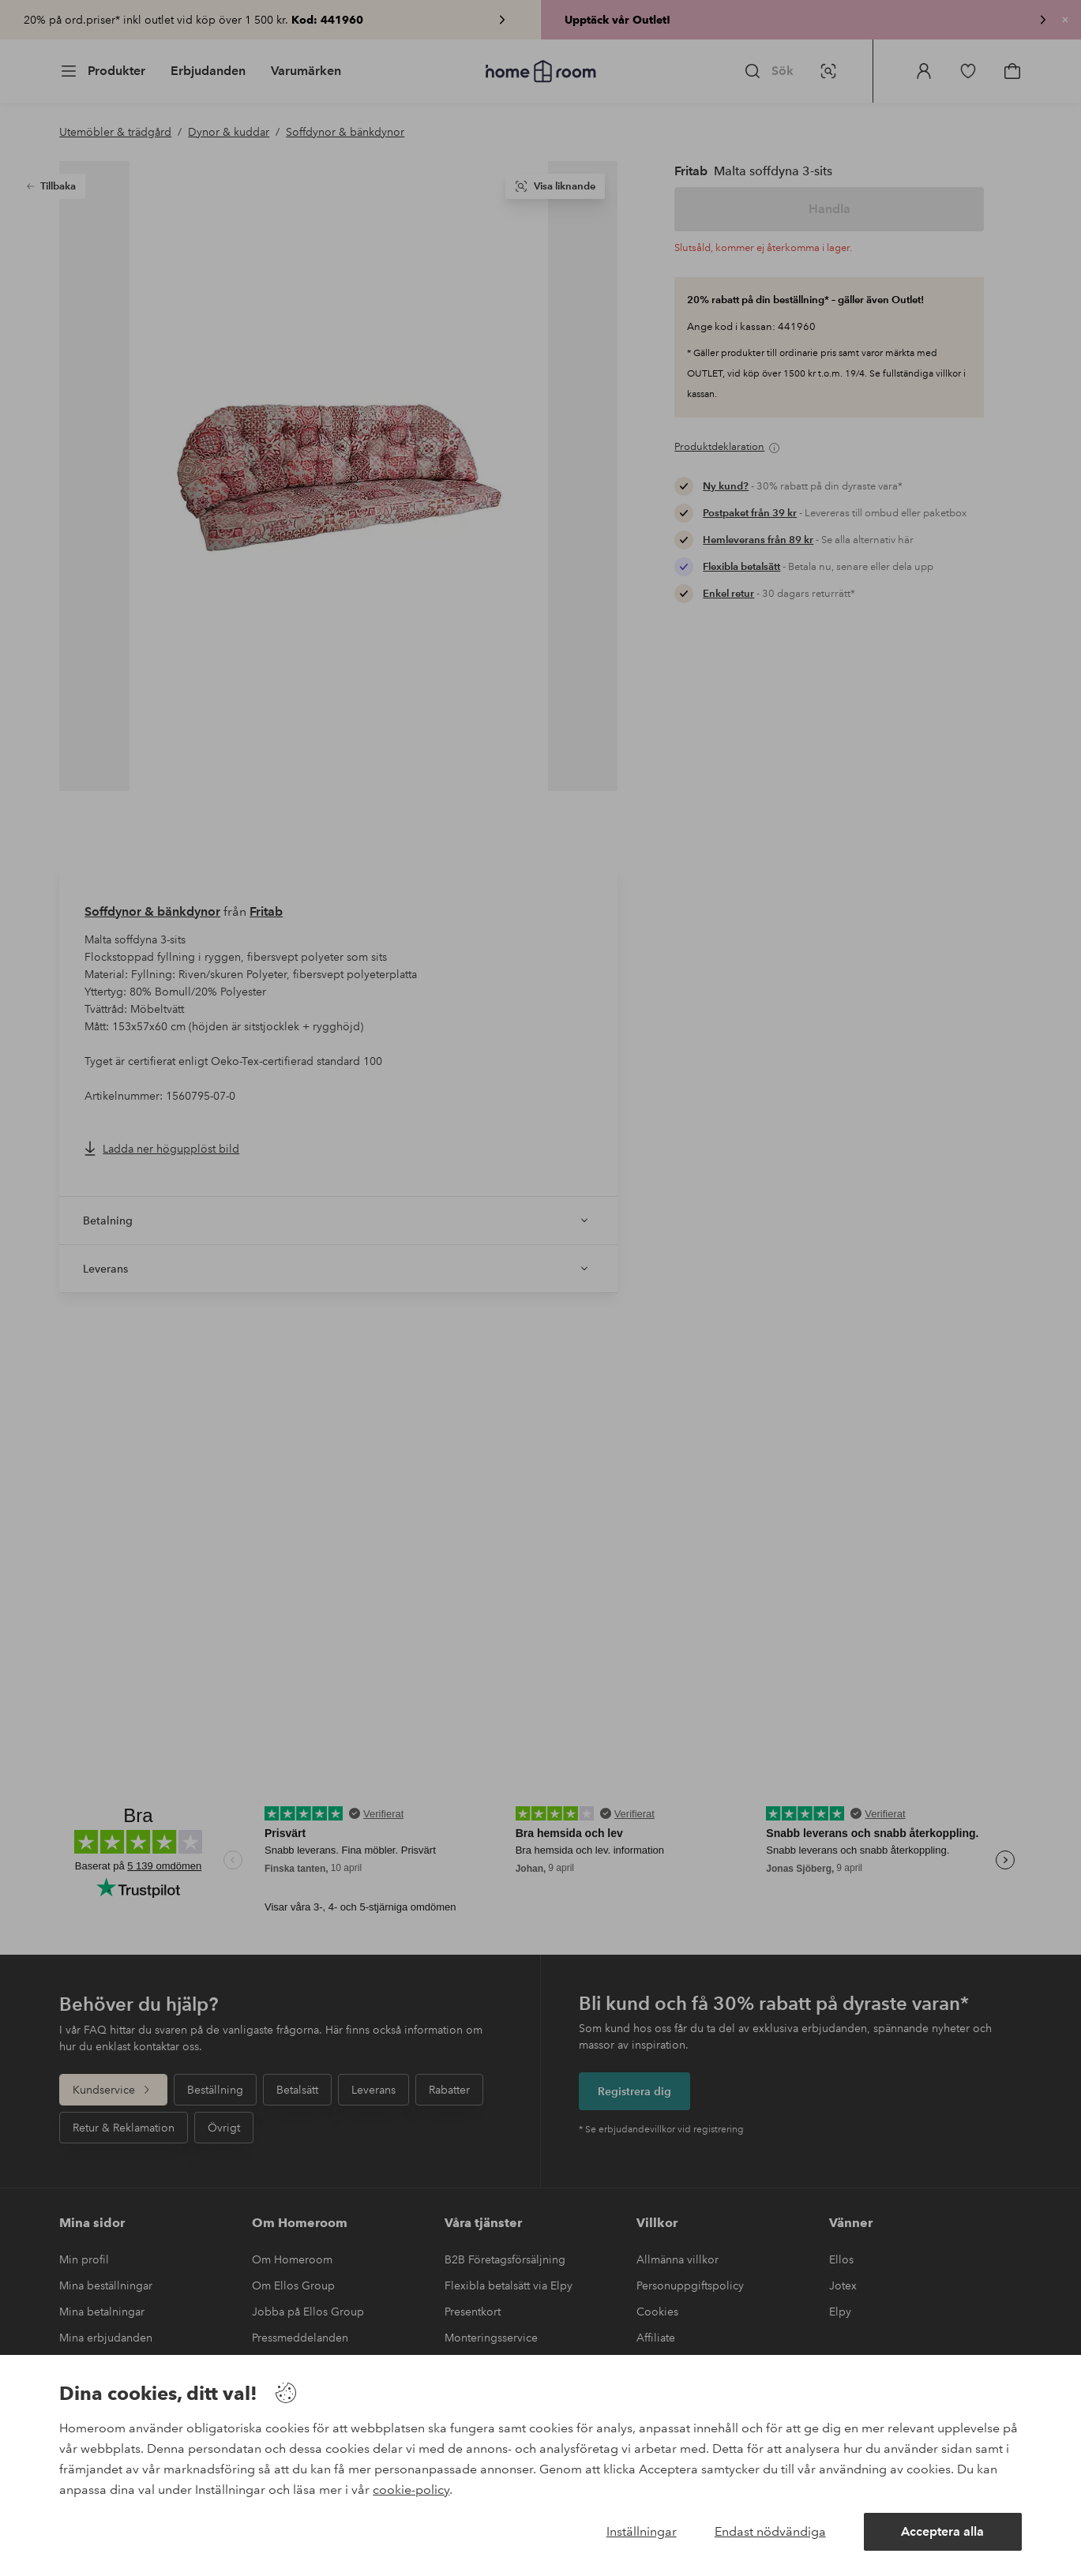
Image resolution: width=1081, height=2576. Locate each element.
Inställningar (641, 2531)
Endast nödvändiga (770, 2531)
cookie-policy (411, 2489)
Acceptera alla (942, 2531)
